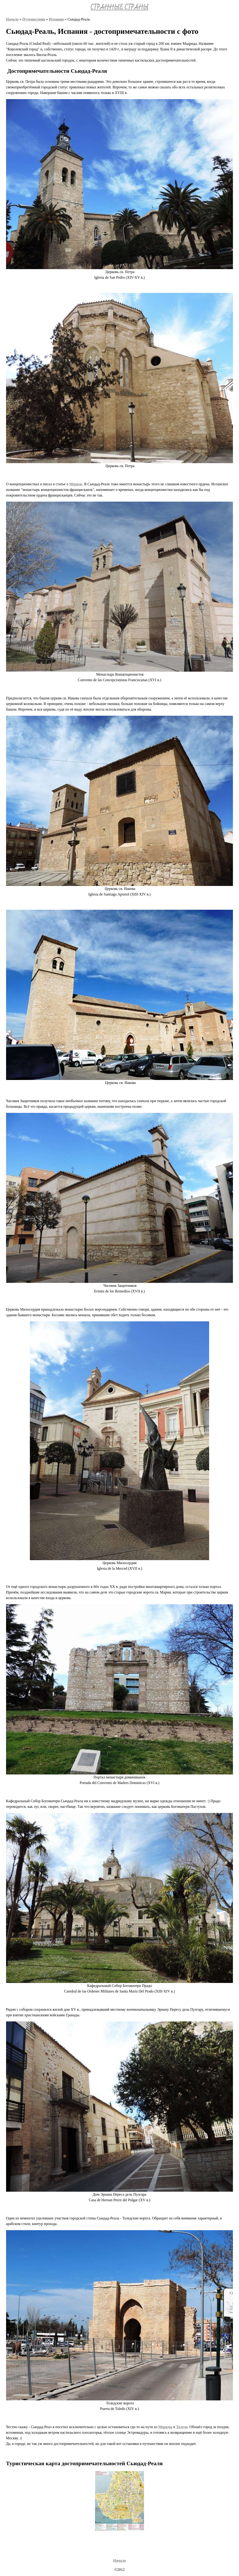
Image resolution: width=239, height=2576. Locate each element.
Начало (12, 19)
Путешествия (33, 19)
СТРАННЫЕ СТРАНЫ (119, 7)
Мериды (165, 2427)
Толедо (182, 2427)
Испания (56, 19)
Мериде (75, 484)
